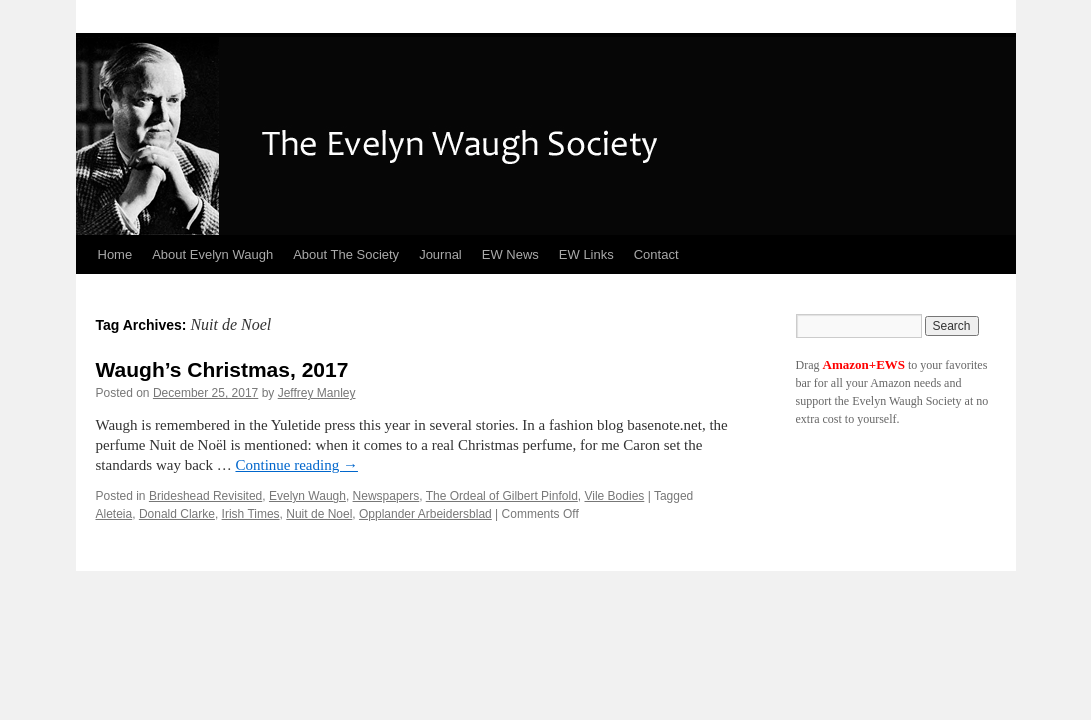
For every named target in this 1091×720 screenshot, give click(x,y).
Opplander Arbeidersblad (425, 514)
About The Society (346, 254)
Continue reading (296, 465)
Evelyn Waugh (307, 496)
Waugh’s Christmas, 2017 (222, 369)
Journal (440, 254)
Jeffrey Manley (317, 393)
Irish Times (251, 514)
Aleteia (114, 514)
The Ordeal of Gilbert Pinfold (502, 496)
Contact (656, 254)
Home (115, 254)
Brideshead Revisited (205, 496)
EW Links (586, 254)
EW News (510, 254)
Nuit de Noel (319, 514)
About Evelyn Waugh (212, 254)
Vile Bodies (614, 496)
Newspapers (386, 496)
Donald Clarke (177, 514)
